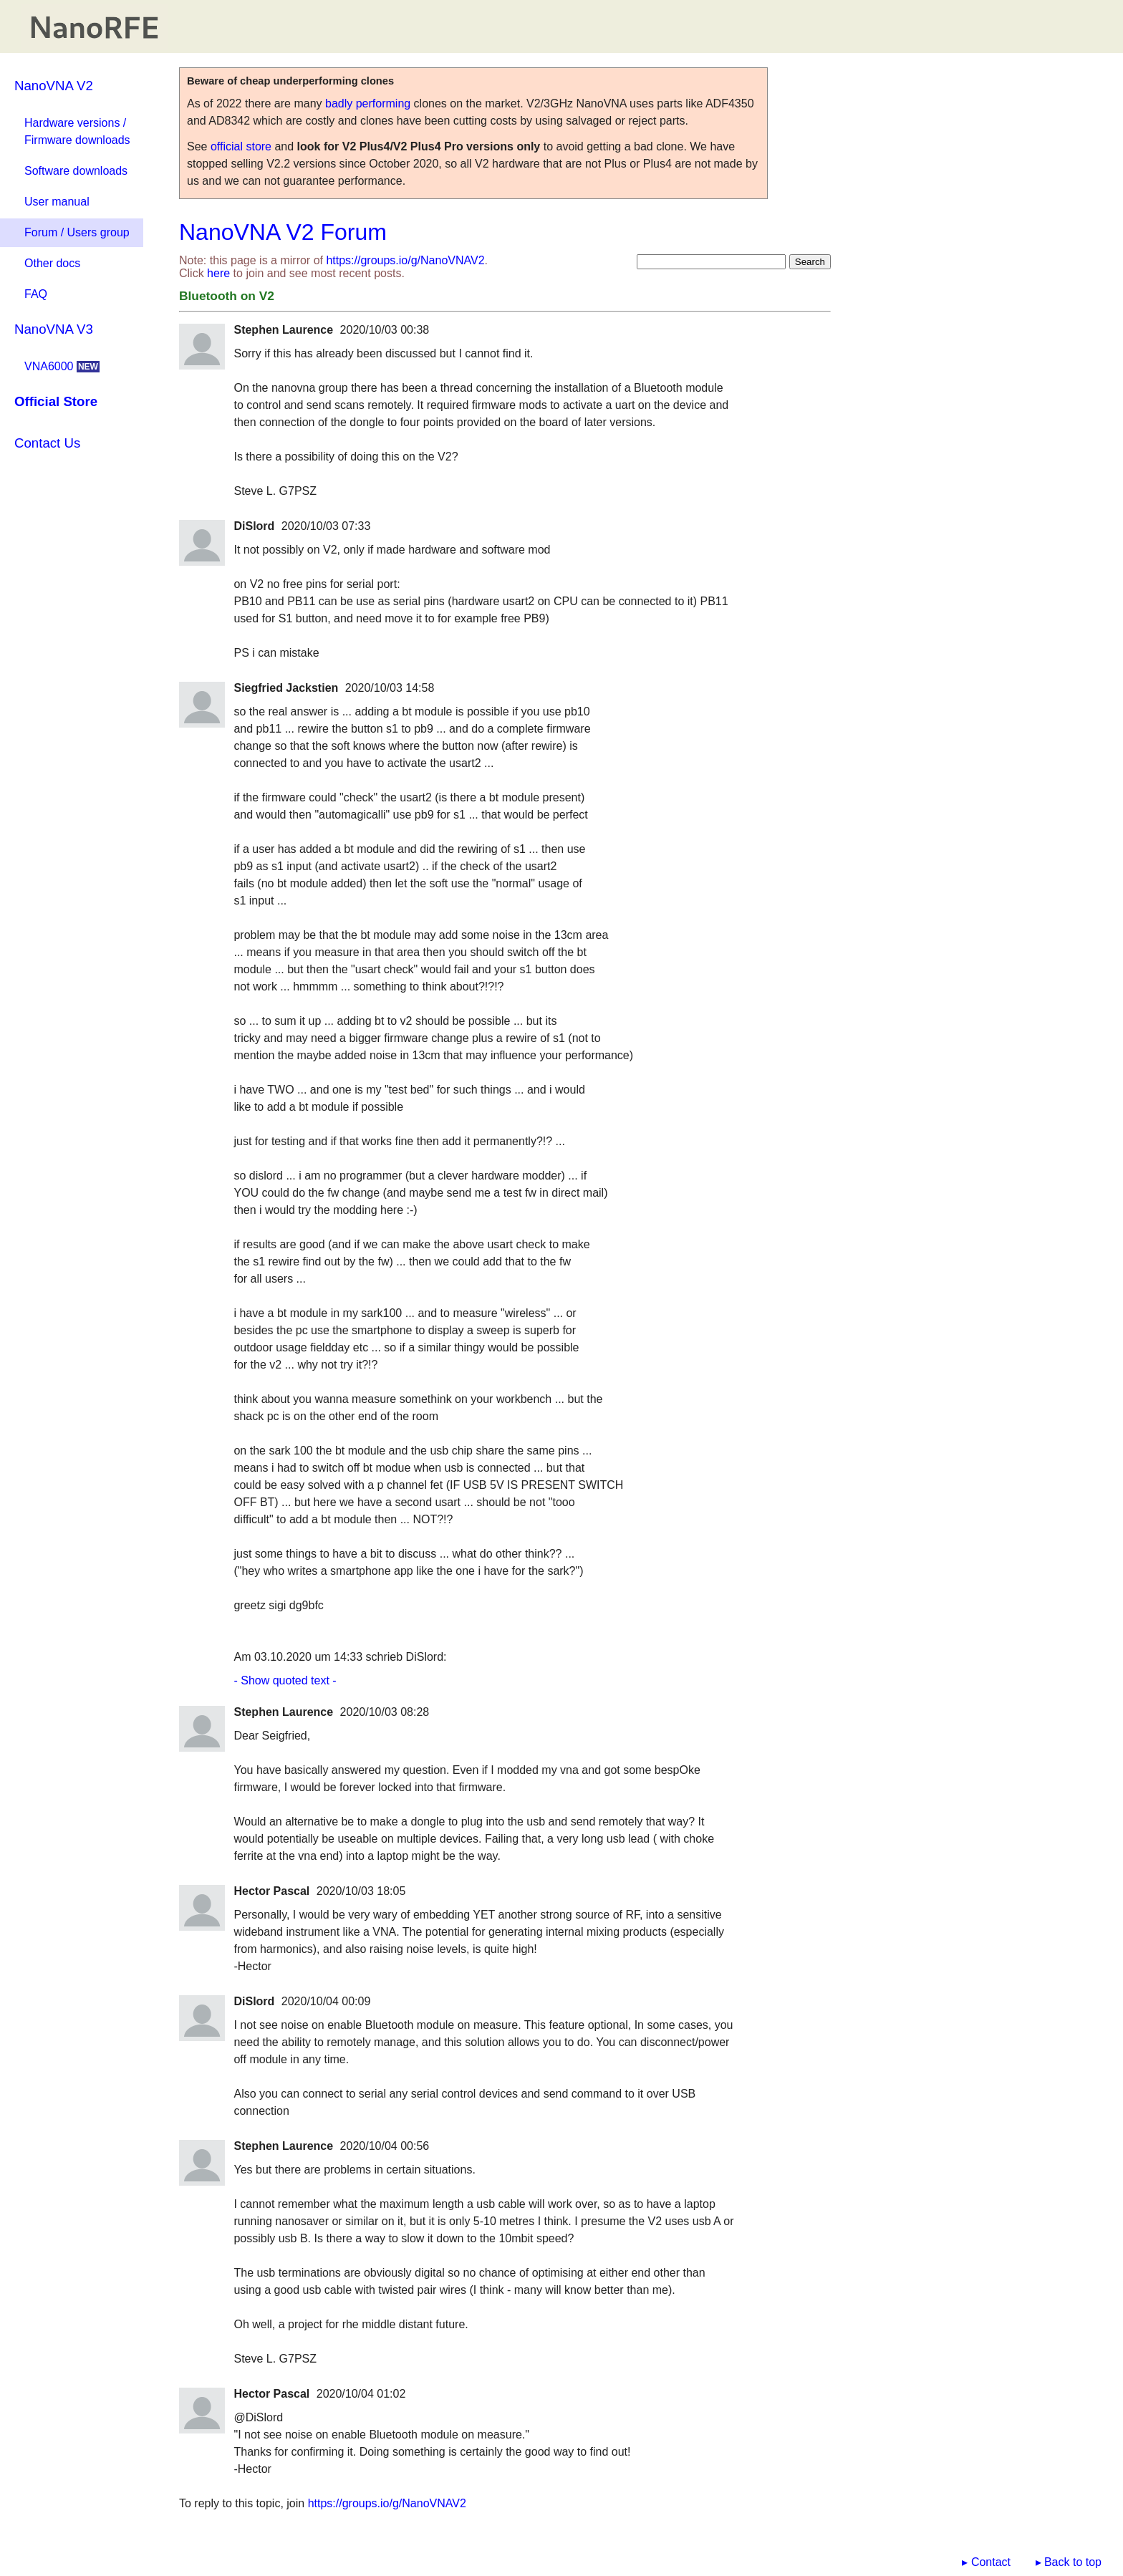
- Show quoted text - (284, 1680)
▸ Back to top (1069, 2562)
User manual (57, 202)
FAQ (35, 294)
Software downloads (75, 171)
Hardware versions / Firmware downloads (77, 131)
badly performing (367, 103)
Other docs (52, 263)
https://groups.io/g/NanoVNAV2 (405, 260)
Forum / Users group (77, 232)
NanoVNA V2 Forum (283, 232)
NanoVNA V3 (53, 329)
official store (241, 146)
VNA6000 (62, 366)
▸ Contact (986, 2562)
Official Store (55, 401)
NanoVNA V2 (53, 85)
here (218, 273)
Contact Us (47, 442)
